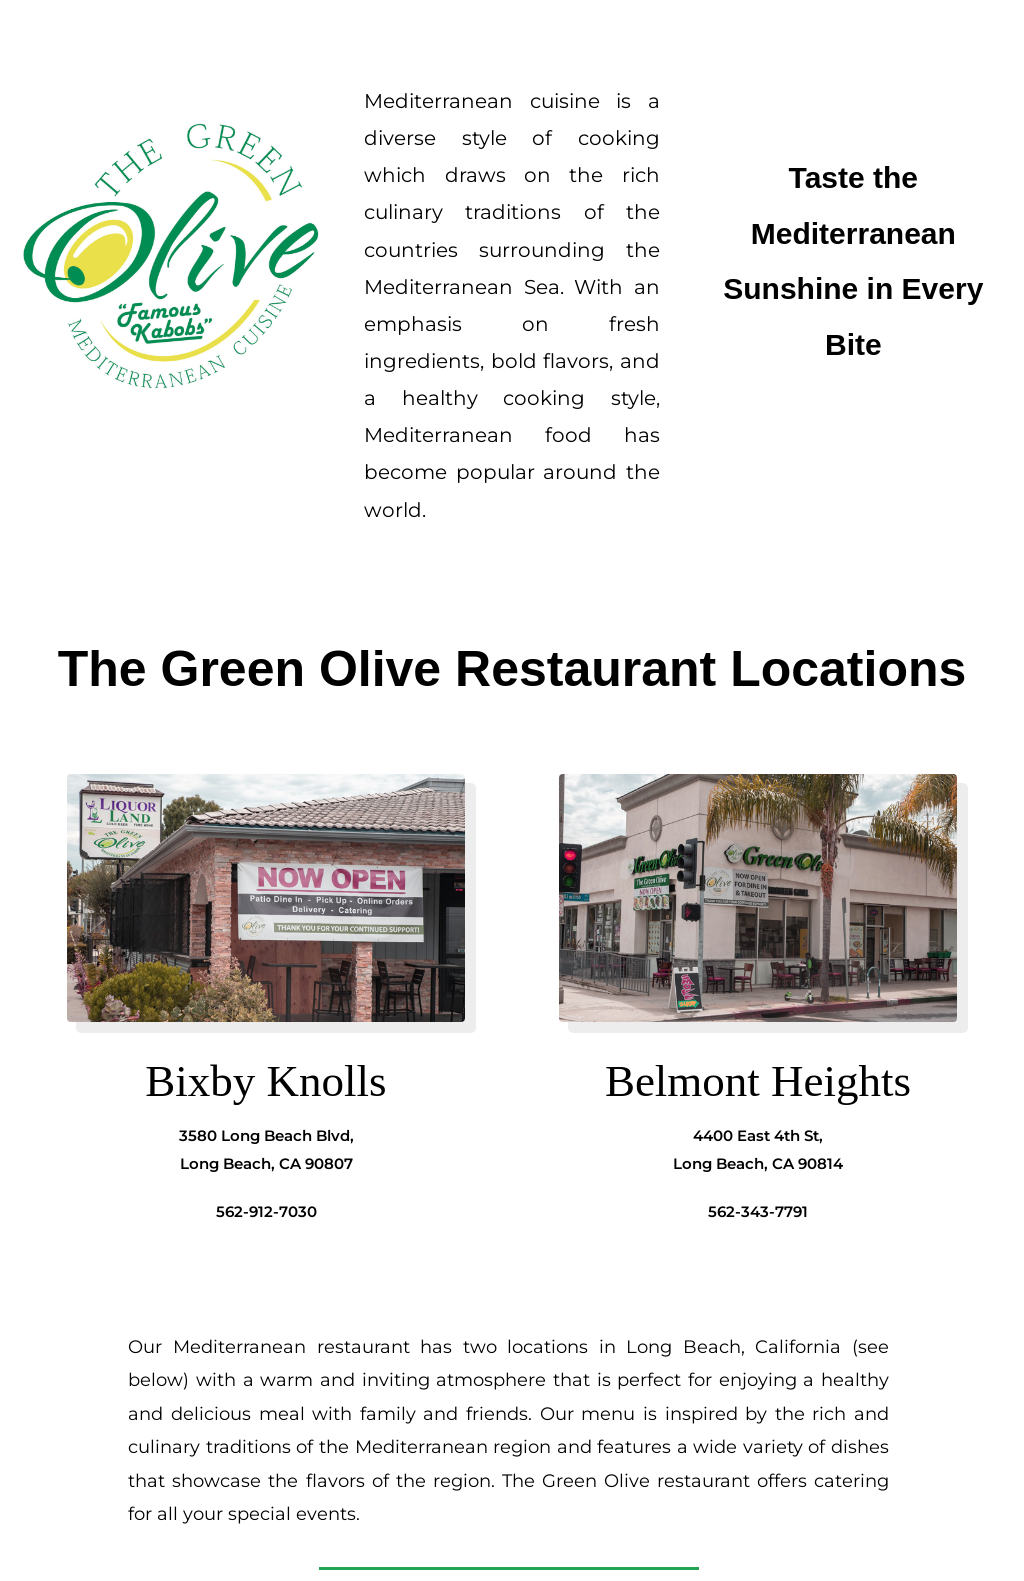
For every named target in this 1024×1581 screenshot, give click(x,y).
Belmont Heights (758, 1081)
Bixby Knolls (265, 1081)
